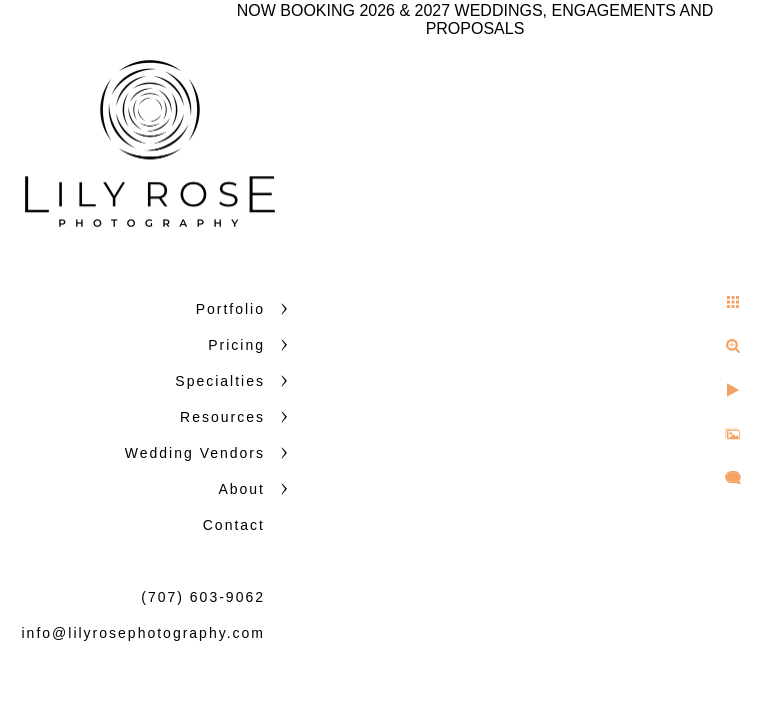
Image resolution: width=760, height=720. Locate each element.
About (241, 489)
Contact (234, 525)
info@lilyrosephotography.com (144, 633)
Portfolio (230, 309)
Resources (222, 417)
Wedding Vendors (195, 453)
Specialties (220, 381)
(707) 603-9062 (203, 597)
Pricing (236, 345)
